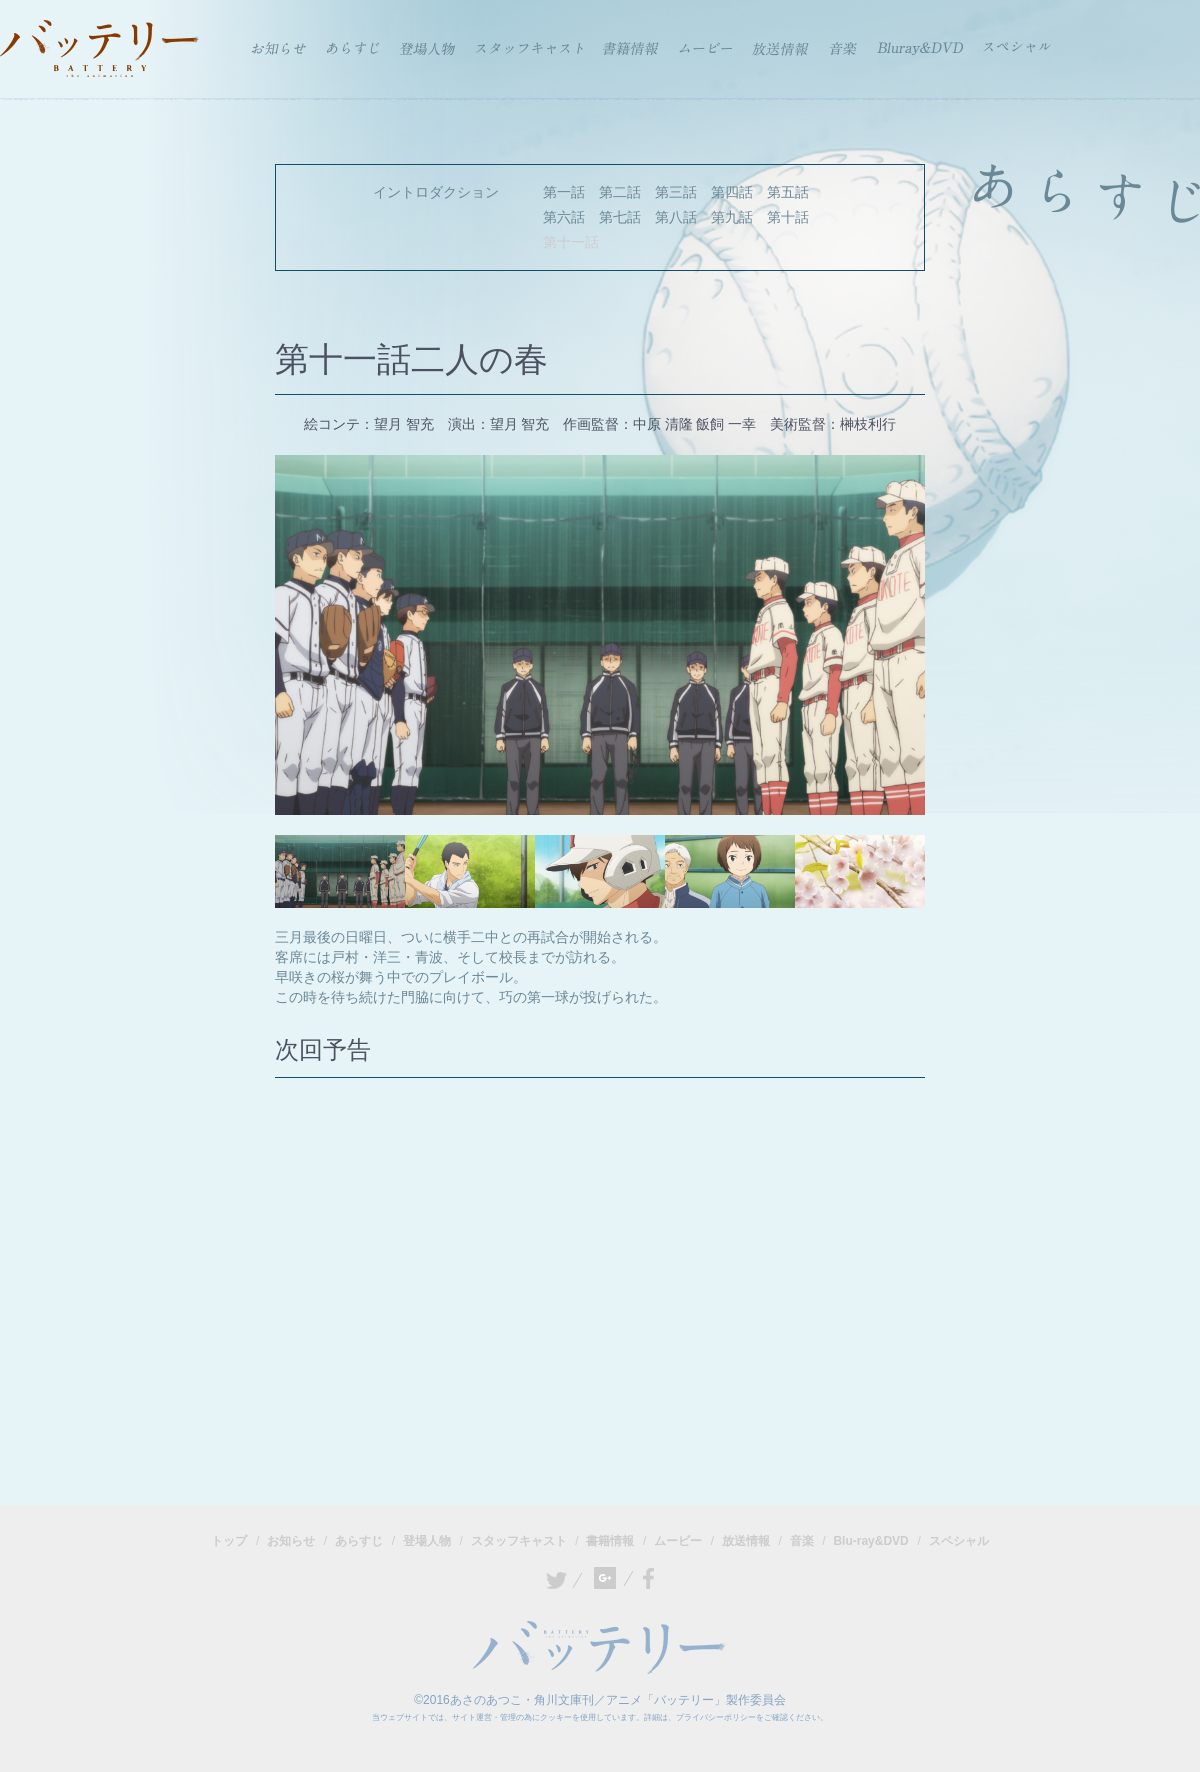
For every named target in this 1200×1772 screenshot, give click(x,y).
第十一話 (571, 242)
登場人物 (427, 1541)
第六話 (564, 217)
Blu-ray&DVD (870, 1541)
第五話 (788, 192)
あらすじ (359, 1541)
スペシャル (959, 1541)
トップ (229, 1541)
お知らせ (291, 1541)
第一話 (564, 192)
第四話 (732, 192)
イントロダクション (436, 192)
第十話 (788, 217)
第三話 (676, 192)
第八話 (676, 217)
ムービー (678, 1541)
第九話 (732, 217)
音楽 (802, 1541)
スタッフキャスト (519, 1541)
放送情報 (746, 1541)
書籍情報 (610, 1541)
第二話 (620, 192)
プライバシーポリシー (716, 1717)
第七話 (620, 217)
